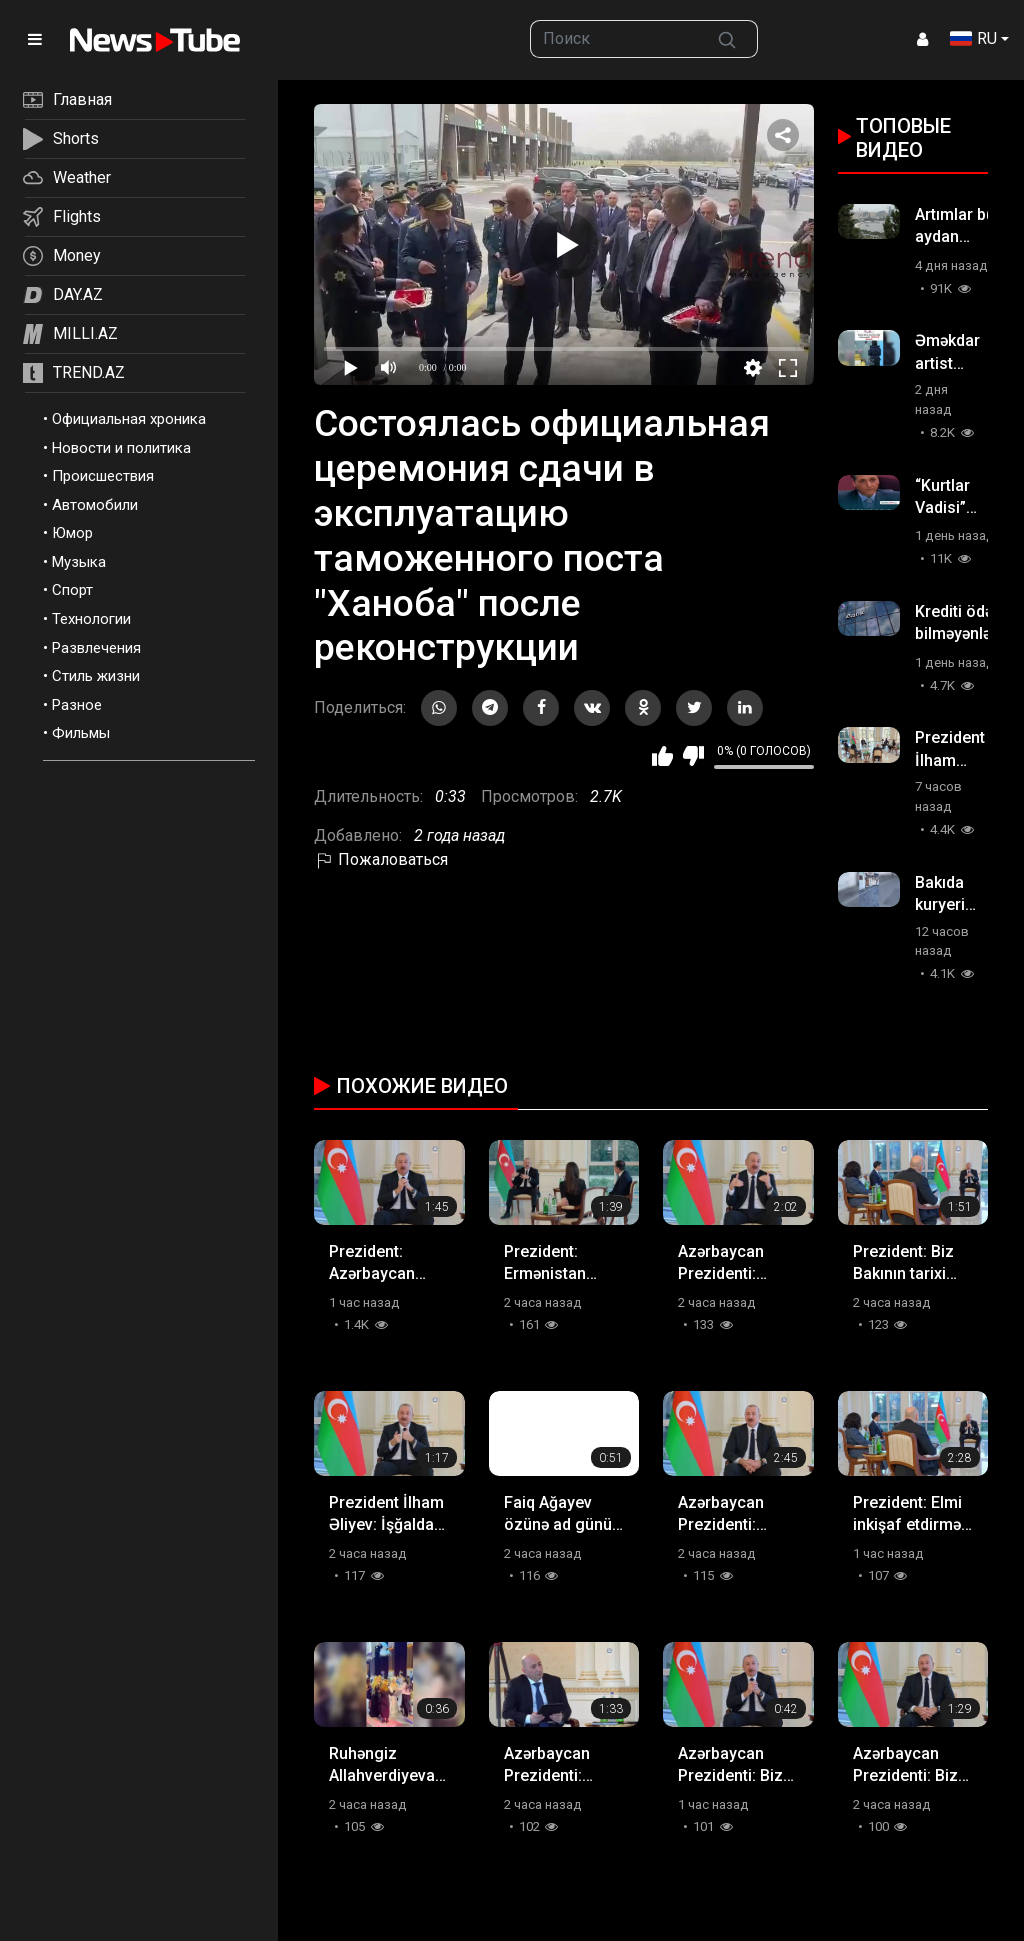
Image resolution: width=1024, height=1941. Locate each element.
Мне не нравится (693, 756)
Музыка (79, 562)
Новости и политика (121, 448)
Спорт (72, 590)
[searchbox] (613, 39)
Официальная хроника (129, 419)
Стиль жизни (96, 676)
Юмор (72, 533)
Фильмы (81, 733)
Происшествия (103, 476)
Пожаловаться (381, 859)
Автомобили (95, 505)
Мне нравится (662, 756)
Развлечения (96, 648)
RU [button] (973, 38)
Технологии (91, 619)
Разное (77, 705)
